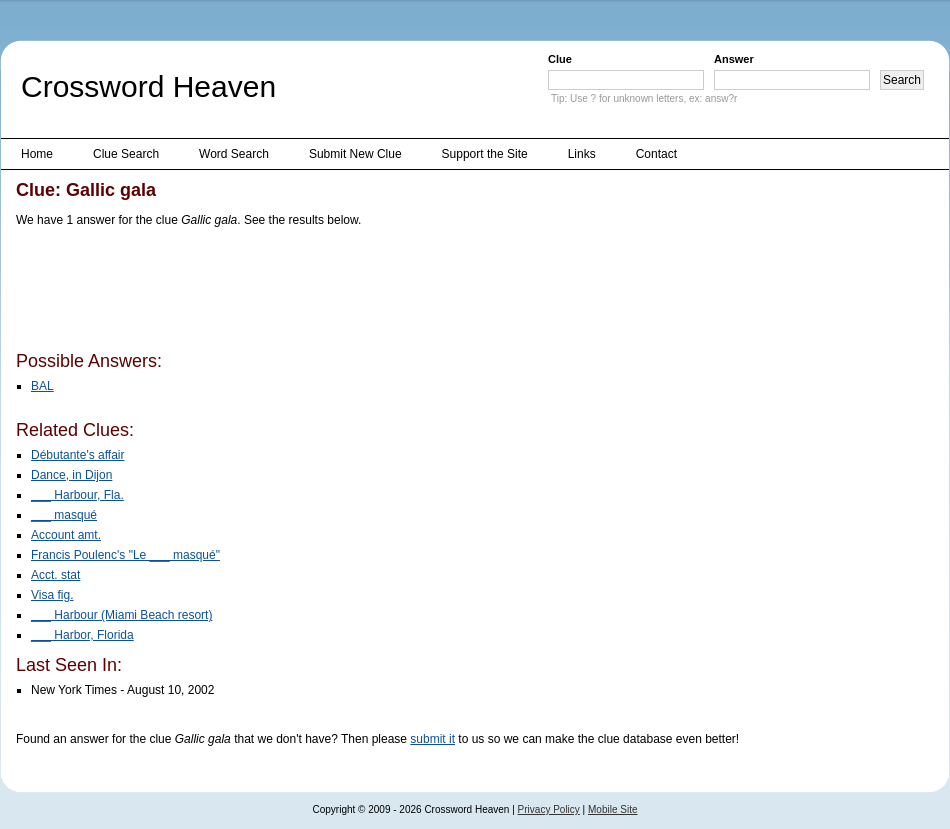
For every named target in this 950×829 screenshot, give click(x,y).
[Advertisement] (380, 293)
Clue (560, 59)
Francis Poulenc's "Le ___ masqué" (125, 555)
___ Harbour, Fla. (77, 495)
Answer (734, 59)
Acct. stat (55, 575)
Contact (656, 154)
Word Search (234, 154)
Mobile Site (612, 809)
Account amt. (66, 535)
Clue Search (126, 154)
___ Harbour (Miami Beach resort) (121, 615)
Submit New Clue (355, 154)
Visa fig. (52, 595)
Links (582, 154)
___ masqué (64, 515)
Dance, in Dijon (71, 475)
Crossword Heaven (148, 86)
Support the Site (485, 154)
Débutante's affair (77, 455)
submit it (432, 739)
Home (37, 154)
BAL (42, 386)
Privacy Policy (549, 809)
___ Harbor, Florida (82, 635)
